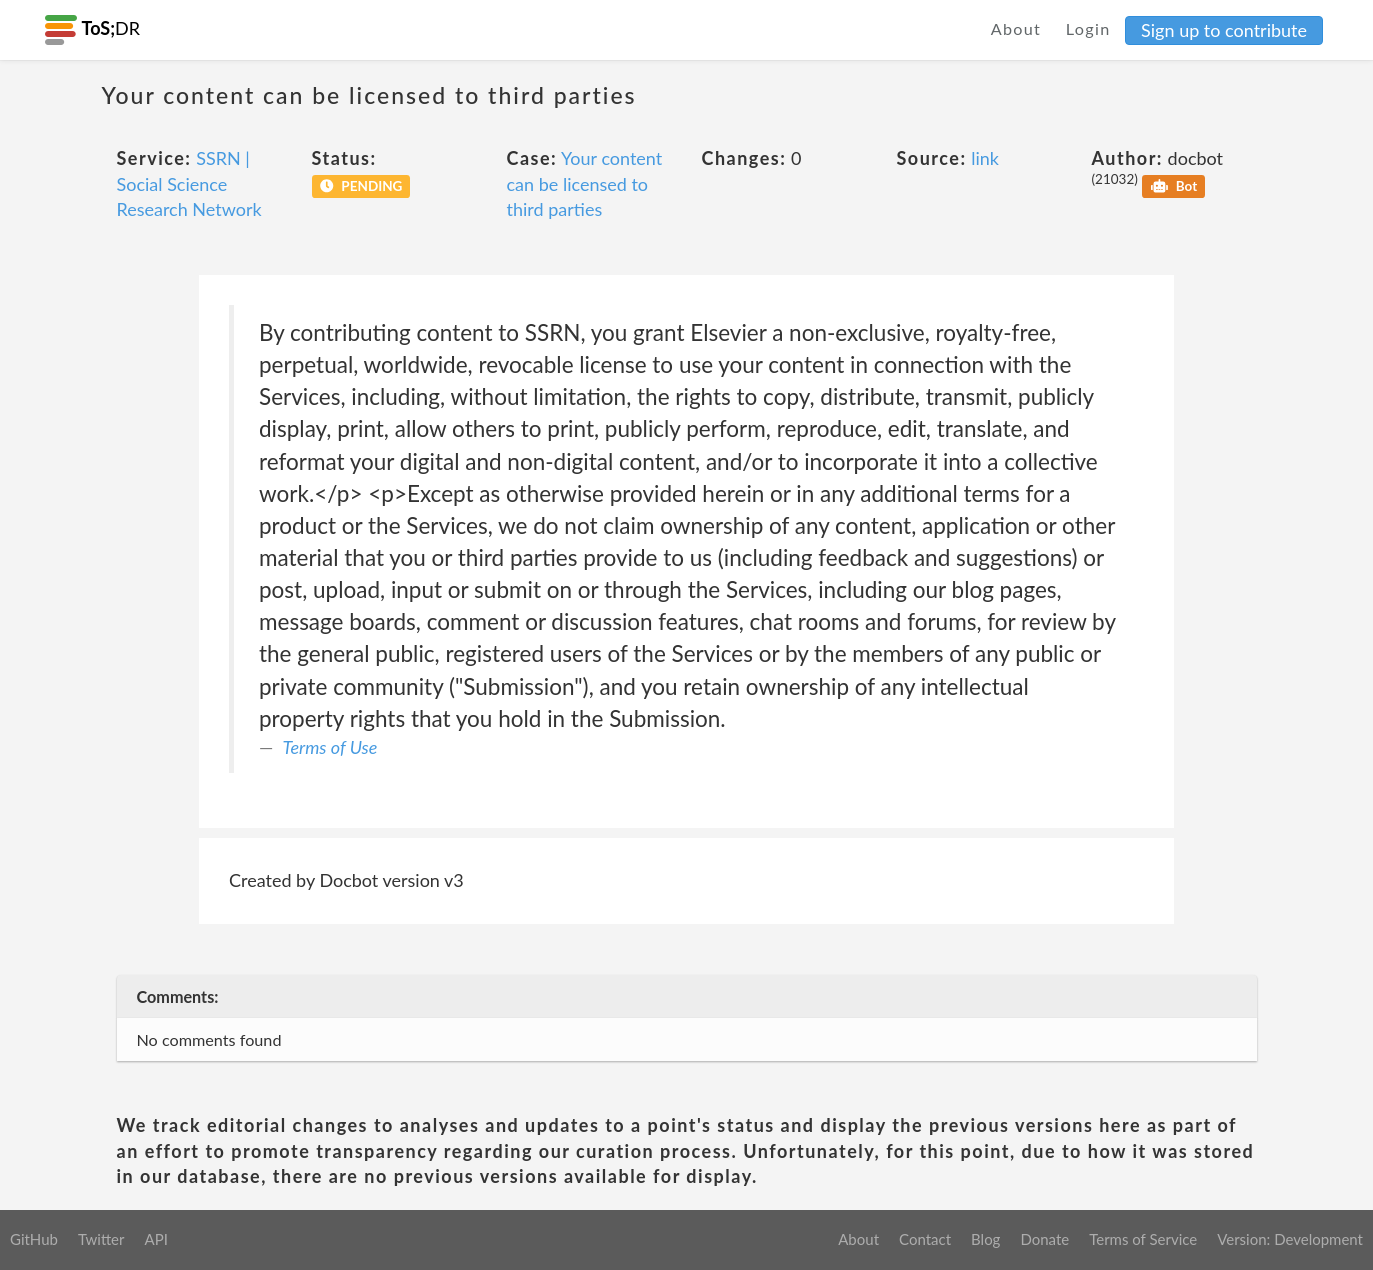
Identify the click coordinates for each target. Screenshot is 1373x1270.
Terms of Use (330, 747)
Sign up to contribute (1224, 30)
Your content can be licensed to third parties (585, 183)
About (1016, 28)
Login (1088, 28)
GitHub (34, 1239)
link (985, 158)
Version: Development (1290, 1239)
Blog (985, 1239)
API (155, 1239)
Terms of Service (1143, 1239)
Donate (1044, 1239)
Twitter (101, 1239)
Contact (925, 1239)
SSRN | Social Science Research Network (189, 183)
